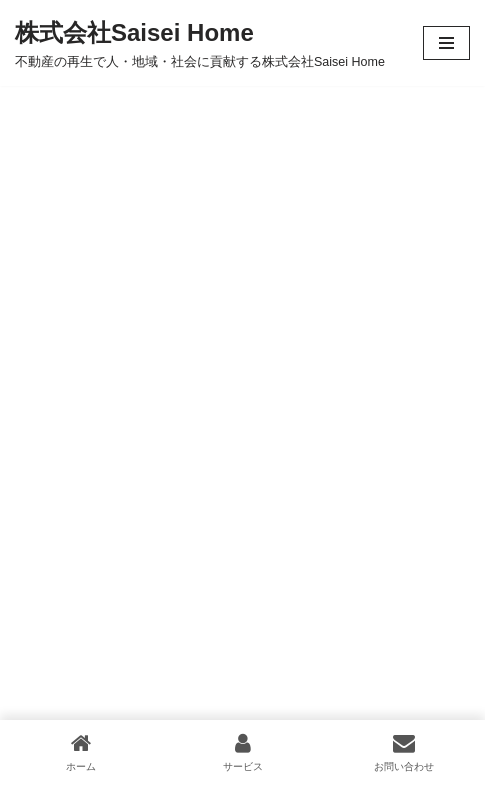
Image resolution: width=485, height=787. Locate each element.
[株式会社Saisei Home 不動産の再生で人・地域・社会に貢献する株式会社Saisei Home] (200, 43)
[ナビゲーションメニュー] (446, 43)
